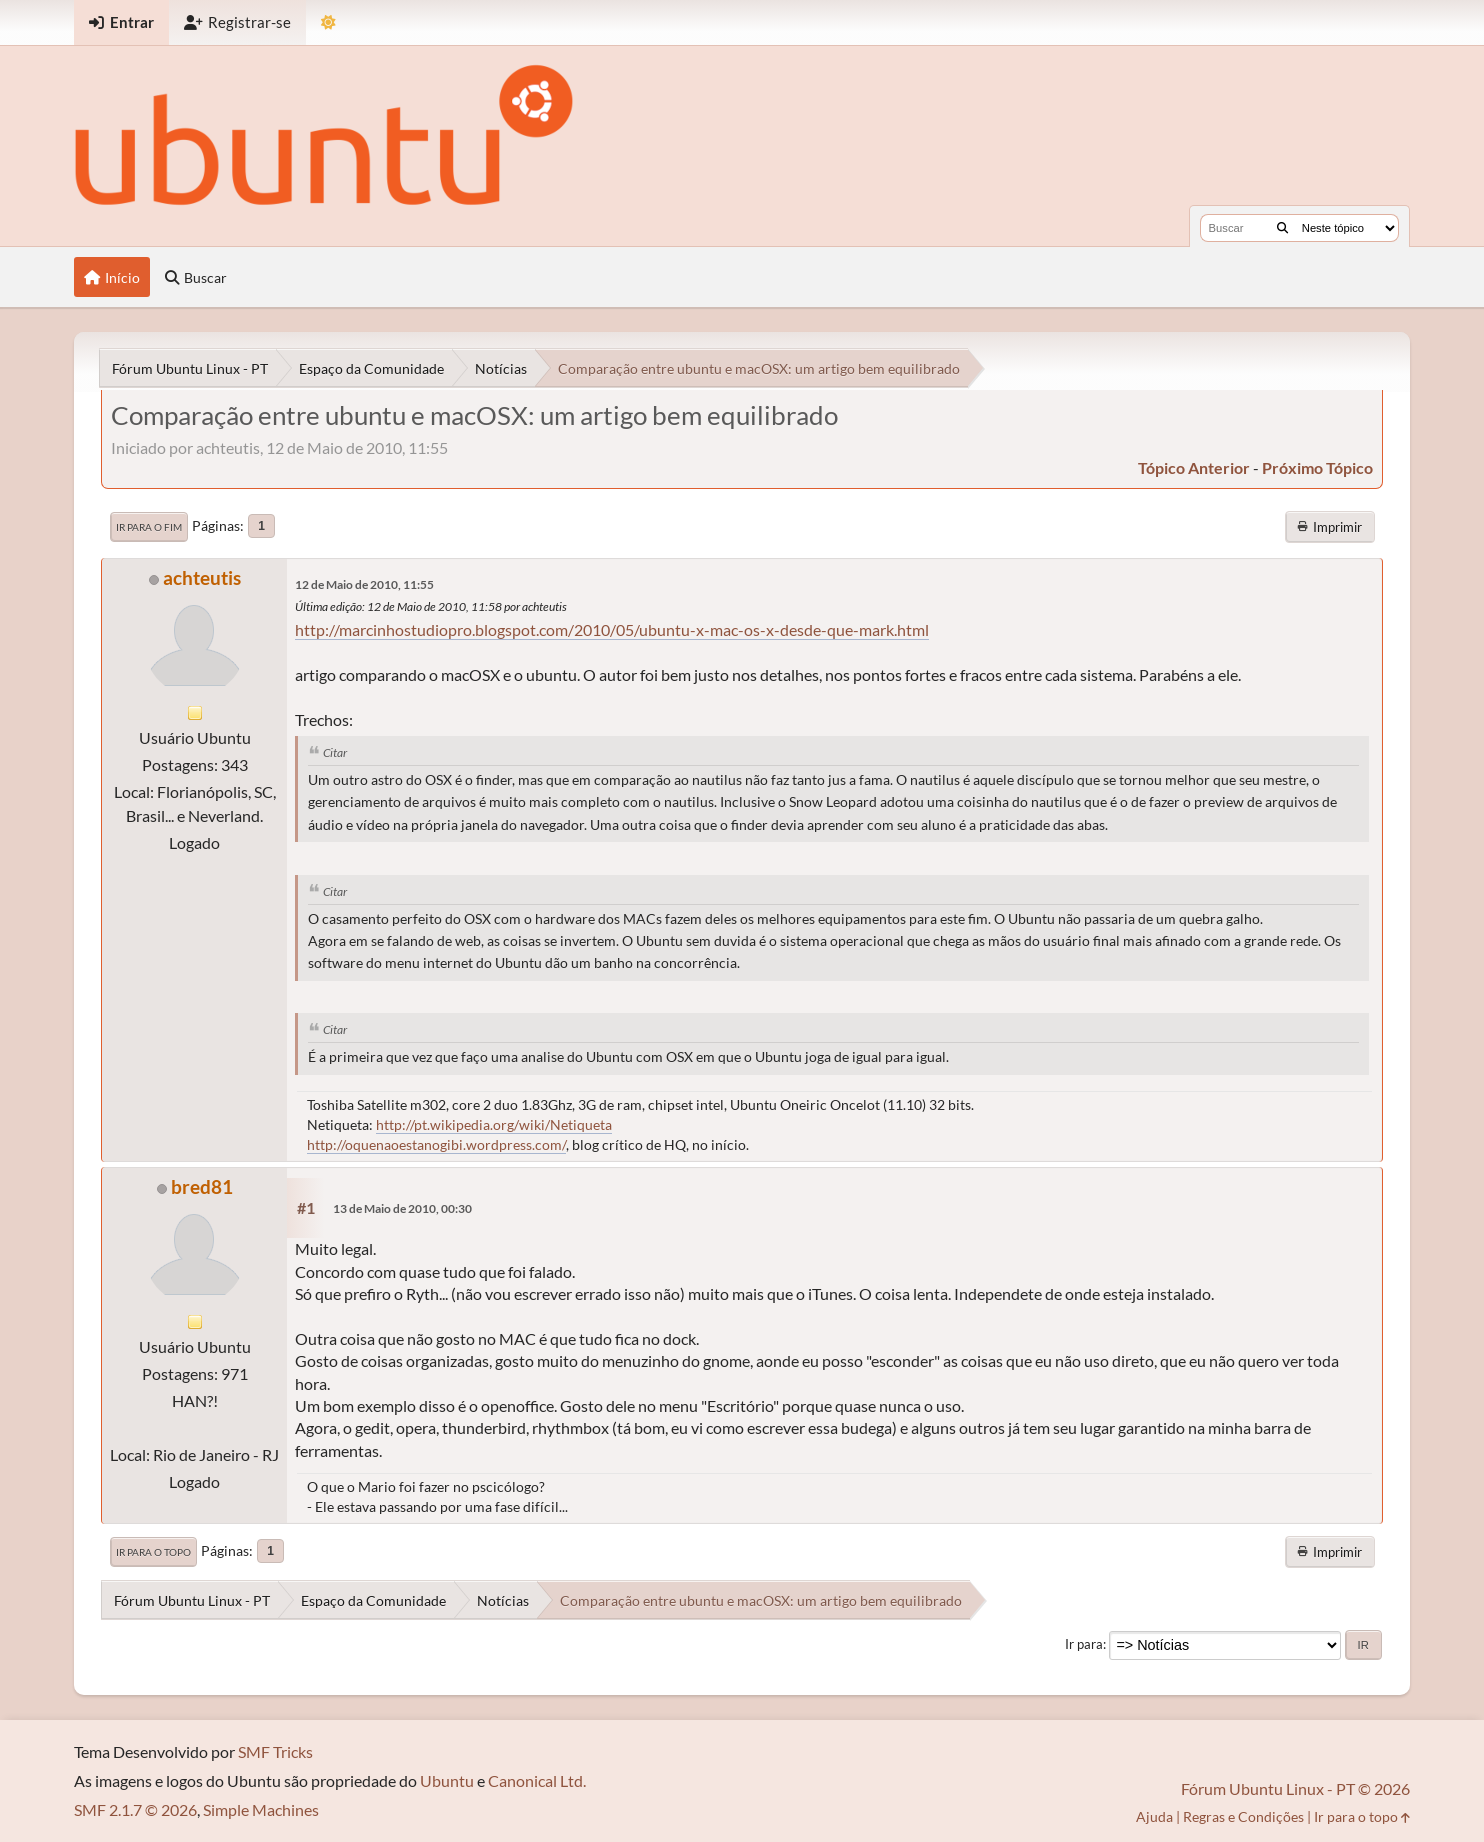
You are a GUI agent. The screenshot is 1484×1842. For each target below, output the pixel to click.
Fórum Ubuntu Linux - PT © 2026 (1295, 1788)
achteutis (202, 577)
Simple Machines (261, 1809)
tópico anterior (1194, 467)
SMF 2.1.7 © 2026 (135, 1809)
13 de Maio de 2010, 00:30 (402, 1208)
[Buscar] (1282, 228)
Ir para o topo (153, 1552)
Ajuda (1154, 1816)
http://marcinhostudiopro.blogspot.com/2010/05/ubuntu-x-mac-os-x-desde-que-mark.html (612, 629)
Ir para (1084, 1644)
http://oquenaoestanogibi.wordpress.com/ (436, 1144)
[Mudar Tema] (328, 22)
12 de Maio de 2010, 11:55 (364, 584)
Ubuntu (447, 1780)
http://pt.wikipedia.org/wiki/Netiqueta (494, 1124)
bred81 (202, 1186)
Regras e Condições (1243, 1816)
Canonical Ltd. (537, 1780)
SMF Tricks (275, 1751)
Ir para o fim (149, 527)
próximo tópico (1317, 467)
